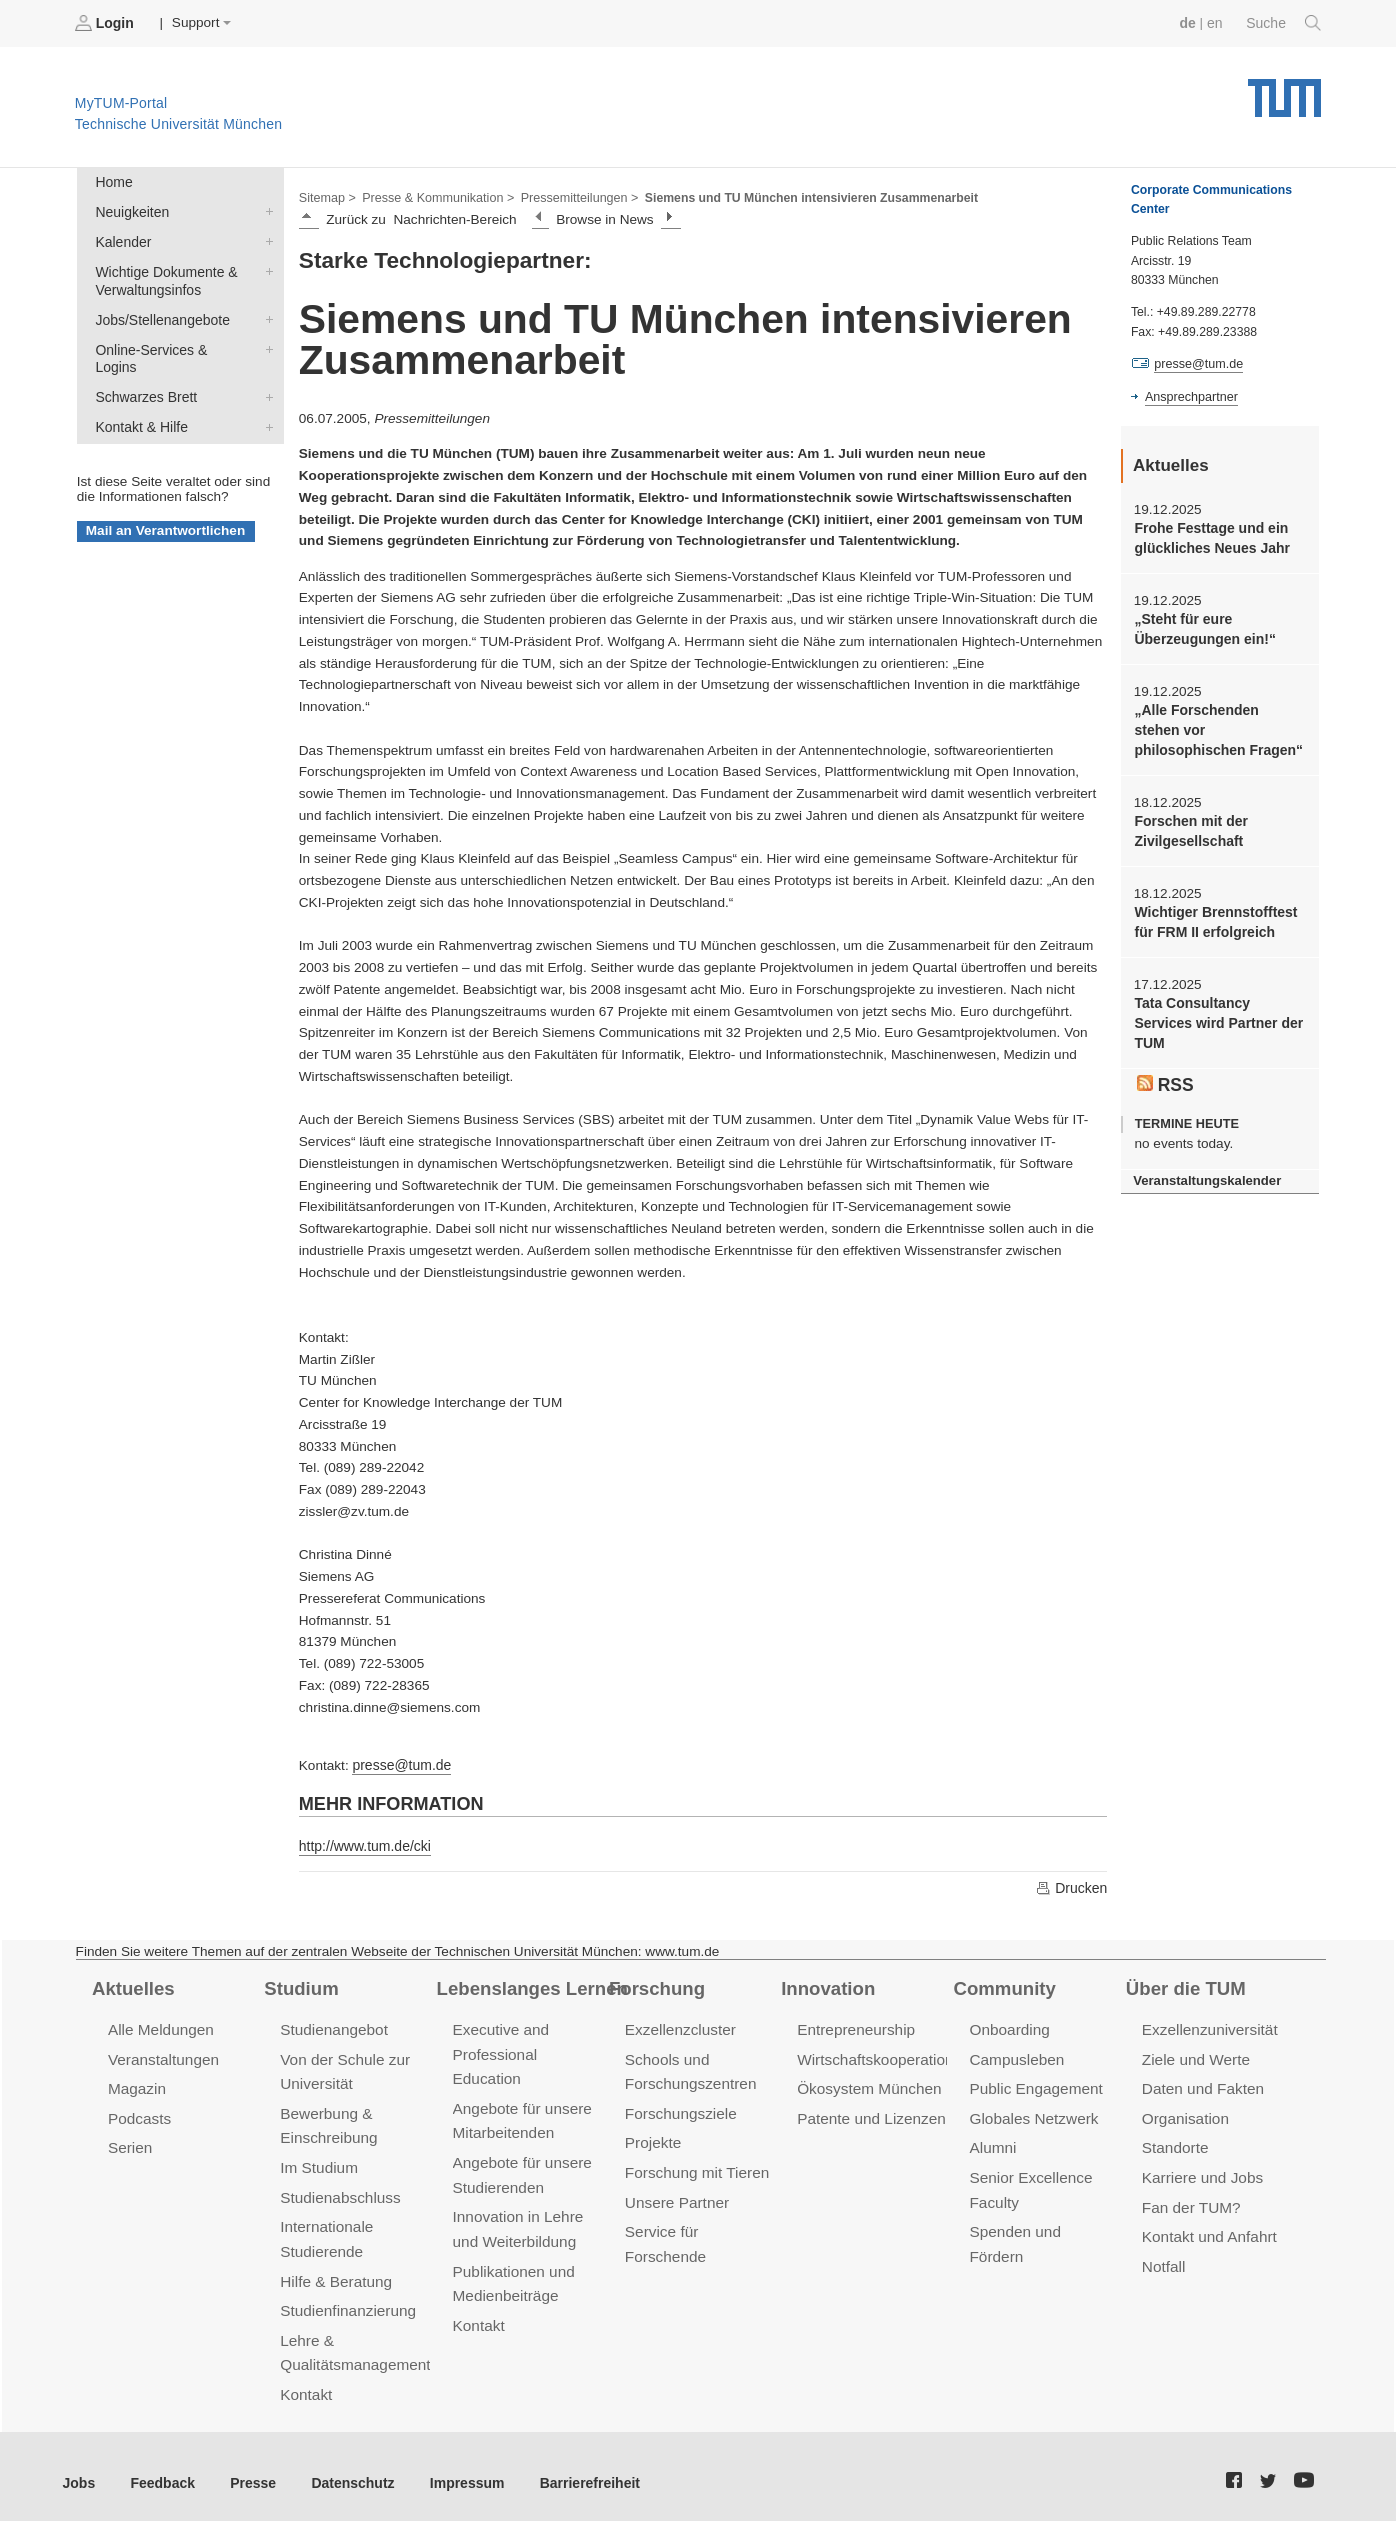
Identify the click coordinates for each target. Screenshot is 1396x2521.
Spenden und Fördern (1042, 2224)
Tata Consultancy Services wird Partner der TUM (1216, 1016)
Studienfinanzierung (346, 2301)
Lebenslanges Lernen (530, 1985)
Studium (300, 1985)
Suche (1284, 23)
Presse (248, 2469)
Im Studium (318, 2161)
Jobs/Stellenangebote (265, 315)
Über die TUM (1184, 1985)
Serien (129, 2142)
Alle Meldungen (159, 2026)
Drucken (1072, 1885)
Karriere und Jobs (1201, 2171)
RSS (1165, 1074)
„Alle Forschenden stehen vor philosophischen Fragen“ (1218, 727)
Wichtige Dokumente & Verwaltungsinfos (265, 268)
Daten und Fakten (1201, 2084)
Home (113, 181)
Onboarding (1008, 2026)
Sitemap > (326, 196)
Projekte (652, 2137)
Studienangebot (332, 2026)
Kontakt (305, 2382)
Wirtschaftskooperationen (881, 2055)
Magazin (136, 2084)
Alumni (992, 2142)
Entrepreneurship (854, 2026)
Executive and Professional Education (500, 2050)
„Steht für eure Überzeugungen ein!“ (1202, 627)
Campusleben (1015, 2055)
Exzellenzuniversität (1208, 2026)
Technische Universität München (1284, 90)
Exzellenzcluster (679, 2026)
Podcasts (139, 2113)
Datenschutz (345, 2469)
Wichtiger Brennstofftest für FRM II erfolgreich (1213, 916)
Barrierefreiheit (575, 2469)
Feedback (160, 2469)
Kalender (265, 239)
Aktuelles (132, 1985)
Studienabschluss (338, 2190)
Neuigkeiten (265, 210)
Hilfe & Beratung (334, 2272)
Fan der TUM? (1190, 2200)
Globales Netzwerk (1032, 2113)
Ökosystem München (867, 2084)
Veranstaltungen (162, 2055)
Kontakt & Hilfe (265, 402)
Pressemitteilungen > (572, 196)
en (1216, 22)
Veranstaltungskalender (1205, 1170)
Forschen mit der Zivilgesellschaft (1189, 826)
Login (106, 23)
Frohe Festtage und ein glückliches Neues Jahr (1209, 537)
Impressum (456, 2469)
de (1190, 22)
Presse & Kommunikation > (435, 196)
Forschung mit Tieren (695, 2166)
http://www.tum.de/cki (363, 1843)
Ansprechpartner (1190, 396)
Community (1003, 1985)
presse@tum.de (400, 1763)
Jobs (79, 2469)
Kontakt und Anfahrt (1207, 2229)
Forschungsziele (679, 2108)
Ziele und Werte (1194, 2055)
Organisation (1184, 2113)
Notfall (1163, 2258)
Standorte (1174, 2142)
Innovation (826, 1985)
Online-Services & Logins (265, 344)
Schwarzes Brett (265, 373)
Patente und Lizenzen (869, 2113)
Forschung (655, 1985)
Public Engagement (1034, 2084)
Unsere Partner (675, 2195)
